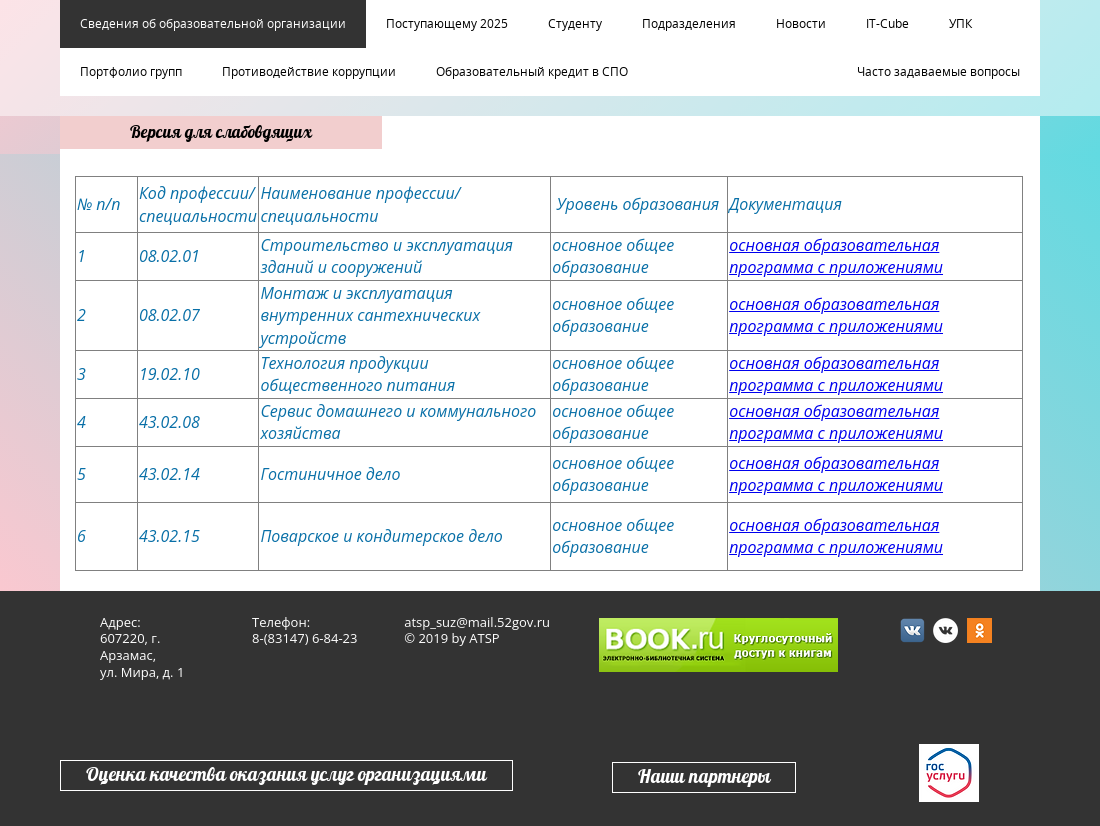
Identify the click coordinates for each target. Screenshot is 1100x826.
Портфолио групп (131, 72)
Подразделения (689, 24)
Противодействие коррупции (309, 72)
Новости (801, 24)
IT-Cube (887, 24)
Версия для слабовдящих (221, 132)
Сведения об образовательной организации (213, 24)
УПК (960, 24)
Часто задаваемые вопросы (938, 72)
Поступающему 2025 (447, 24)
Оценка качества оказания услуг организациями (286, 775)
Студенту (575, 24)
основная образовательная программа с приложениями (836, 256)
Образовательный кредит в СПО (532, 72)
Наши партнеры (704, 777)
